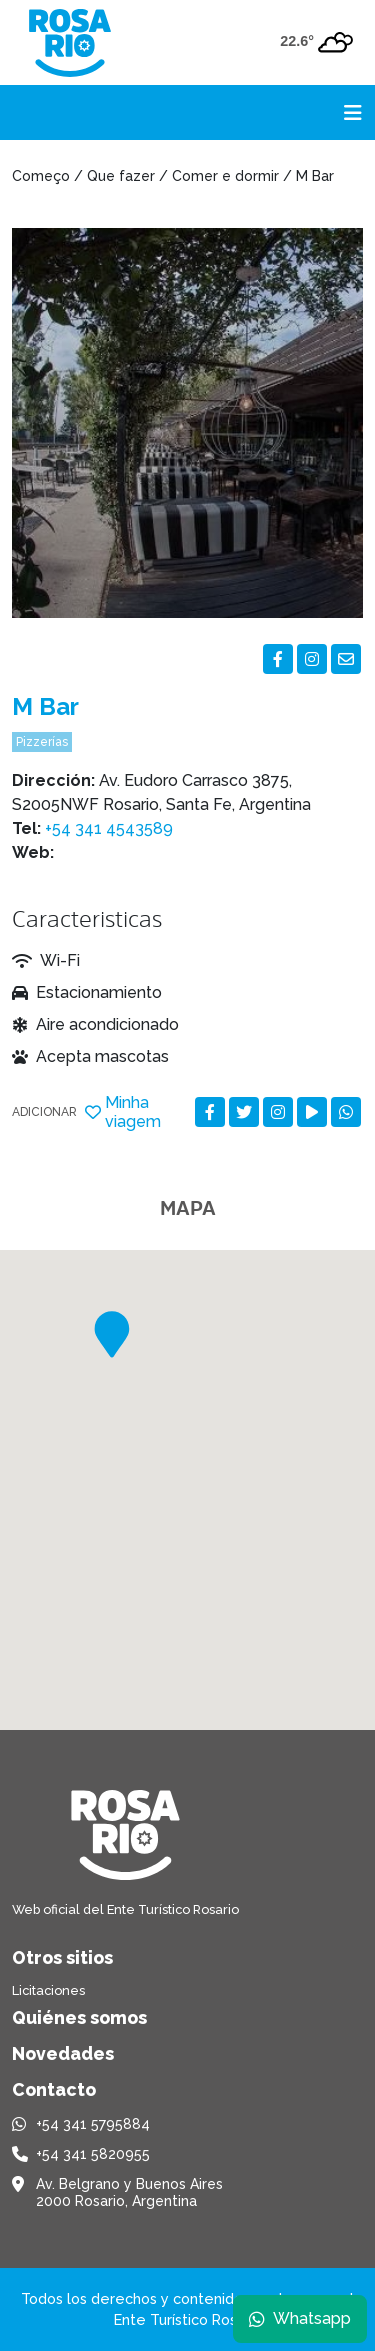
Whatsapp (300, 2318)
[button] (112, 1334)
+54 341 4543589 (109, 828)
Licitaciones (48, 1990)
